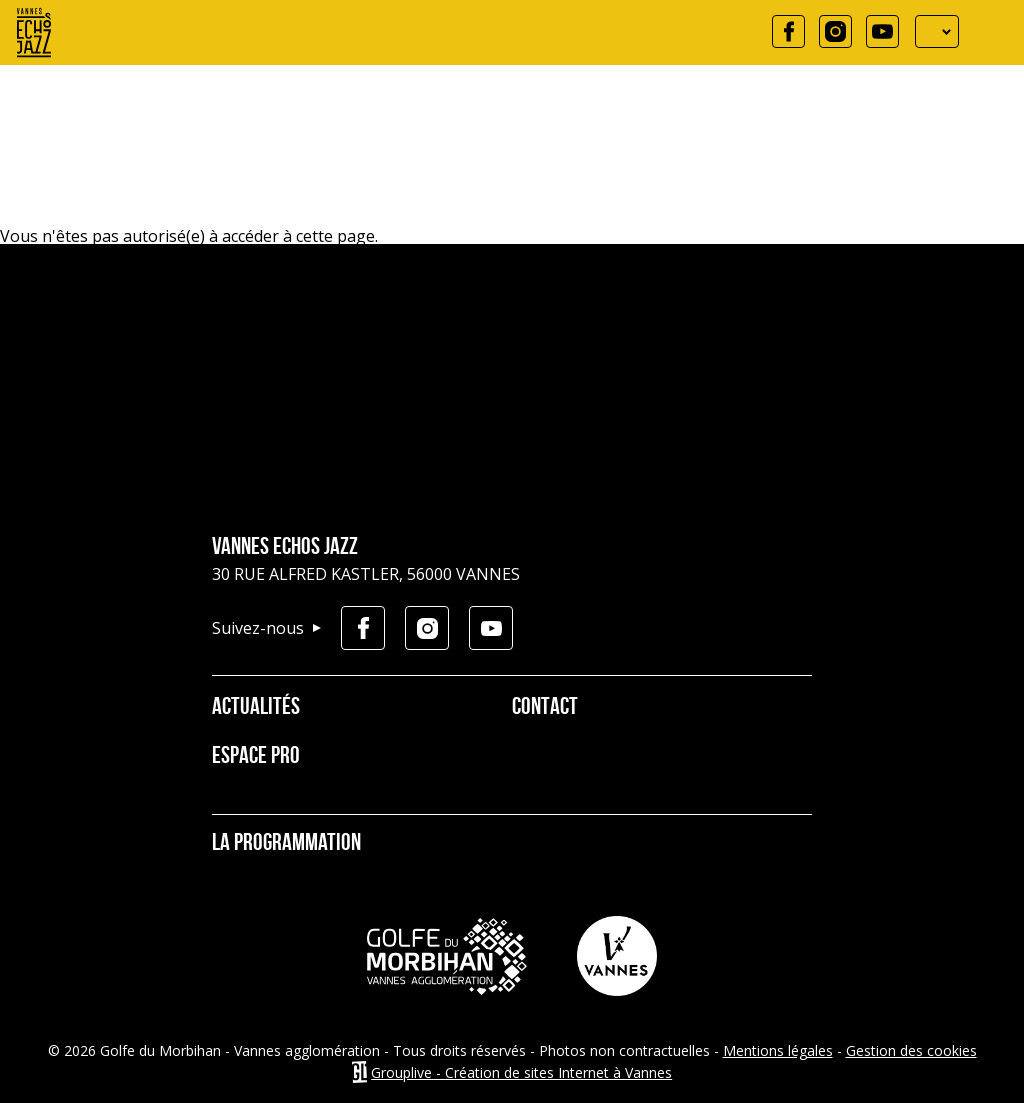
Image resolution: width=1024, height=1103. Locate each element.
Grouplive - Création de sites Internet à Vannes (521, 1072)
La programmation (286, 844)
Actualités (256, 708)
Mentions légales (778, 1050)
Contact (545, 708)
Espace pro (256, 757)
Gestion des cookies (911, 1050)
